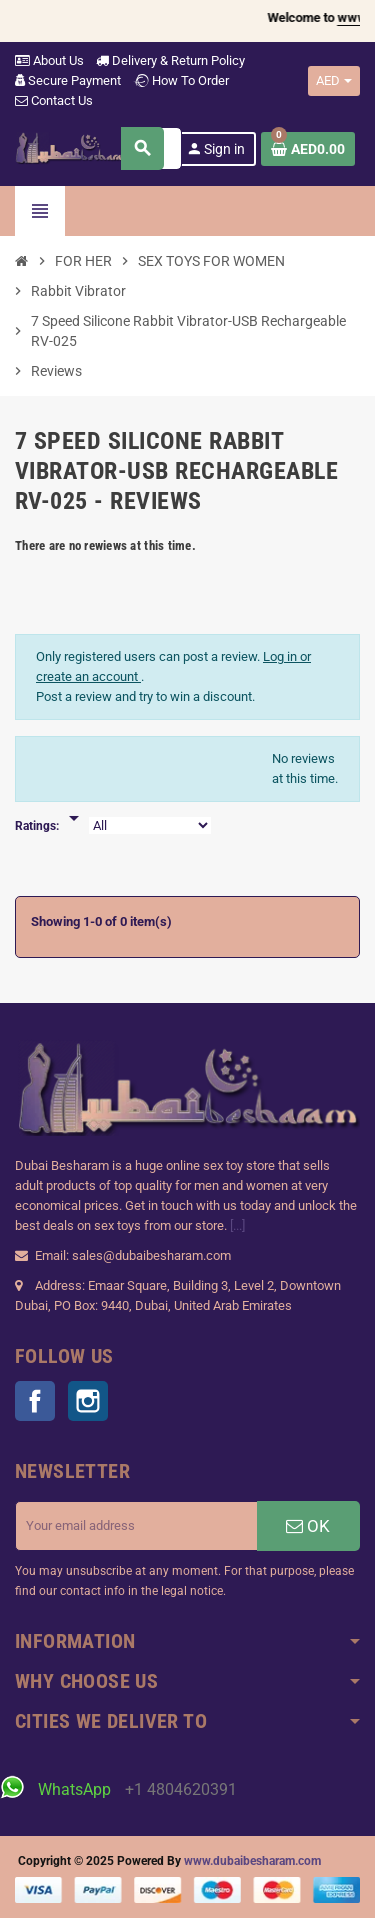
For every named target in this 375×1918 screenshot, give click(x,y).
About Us (49, 60)
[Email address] (136, 1526)
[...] (237, 1225)
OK (308, 1526)
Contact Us (54, 100)
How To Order (181, 80)
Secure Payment (68, 80)
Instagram (88, 1401)
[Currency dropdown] (334, 81)
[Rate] (74, 808)
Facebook (35, 1401)
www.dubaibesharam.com (252, 1861)
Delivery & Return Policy (170, 60)
